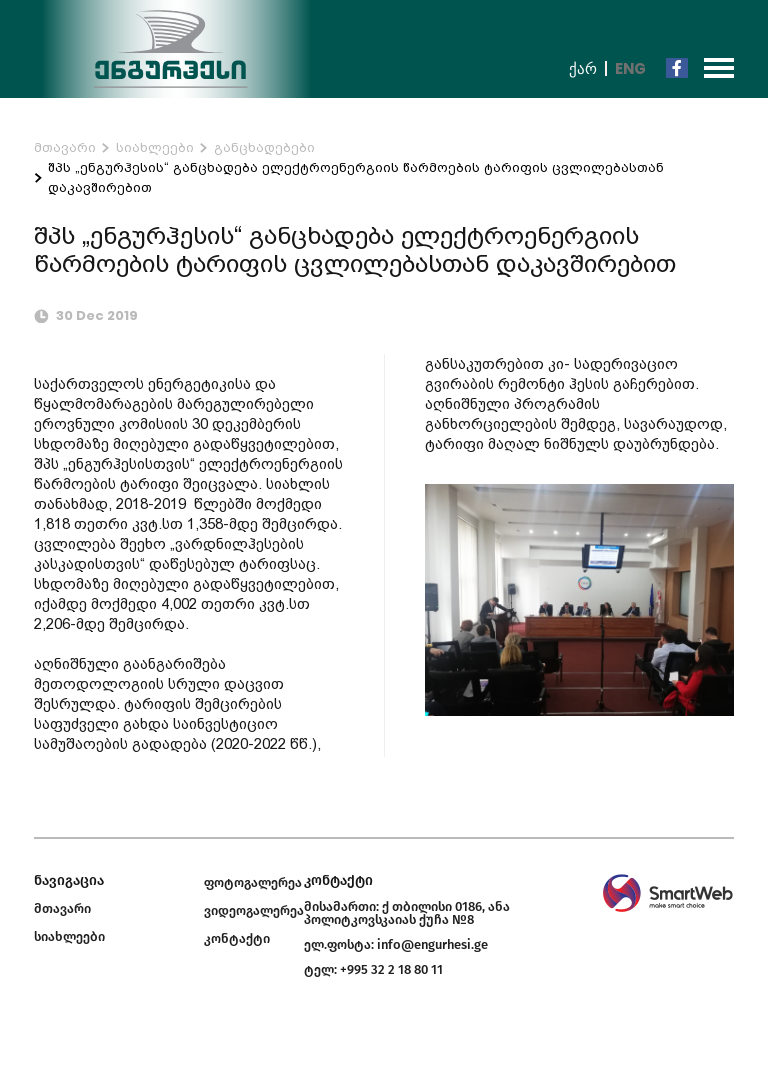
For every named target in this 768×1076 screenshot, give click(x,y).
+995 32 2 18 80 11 (391, 969)
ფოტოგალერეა (253, 882)
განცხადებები (264, 147)
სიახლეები (155, 147)
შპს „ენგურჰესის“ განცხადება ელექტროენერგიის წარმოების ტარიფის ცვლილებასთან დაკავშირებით (356, 177)
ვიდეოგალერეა (254, 910)
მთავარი (65, 147)
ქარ (583, 68)
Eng (630, 68)
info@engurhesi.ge (432, 944)
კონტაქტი (237, 938)
